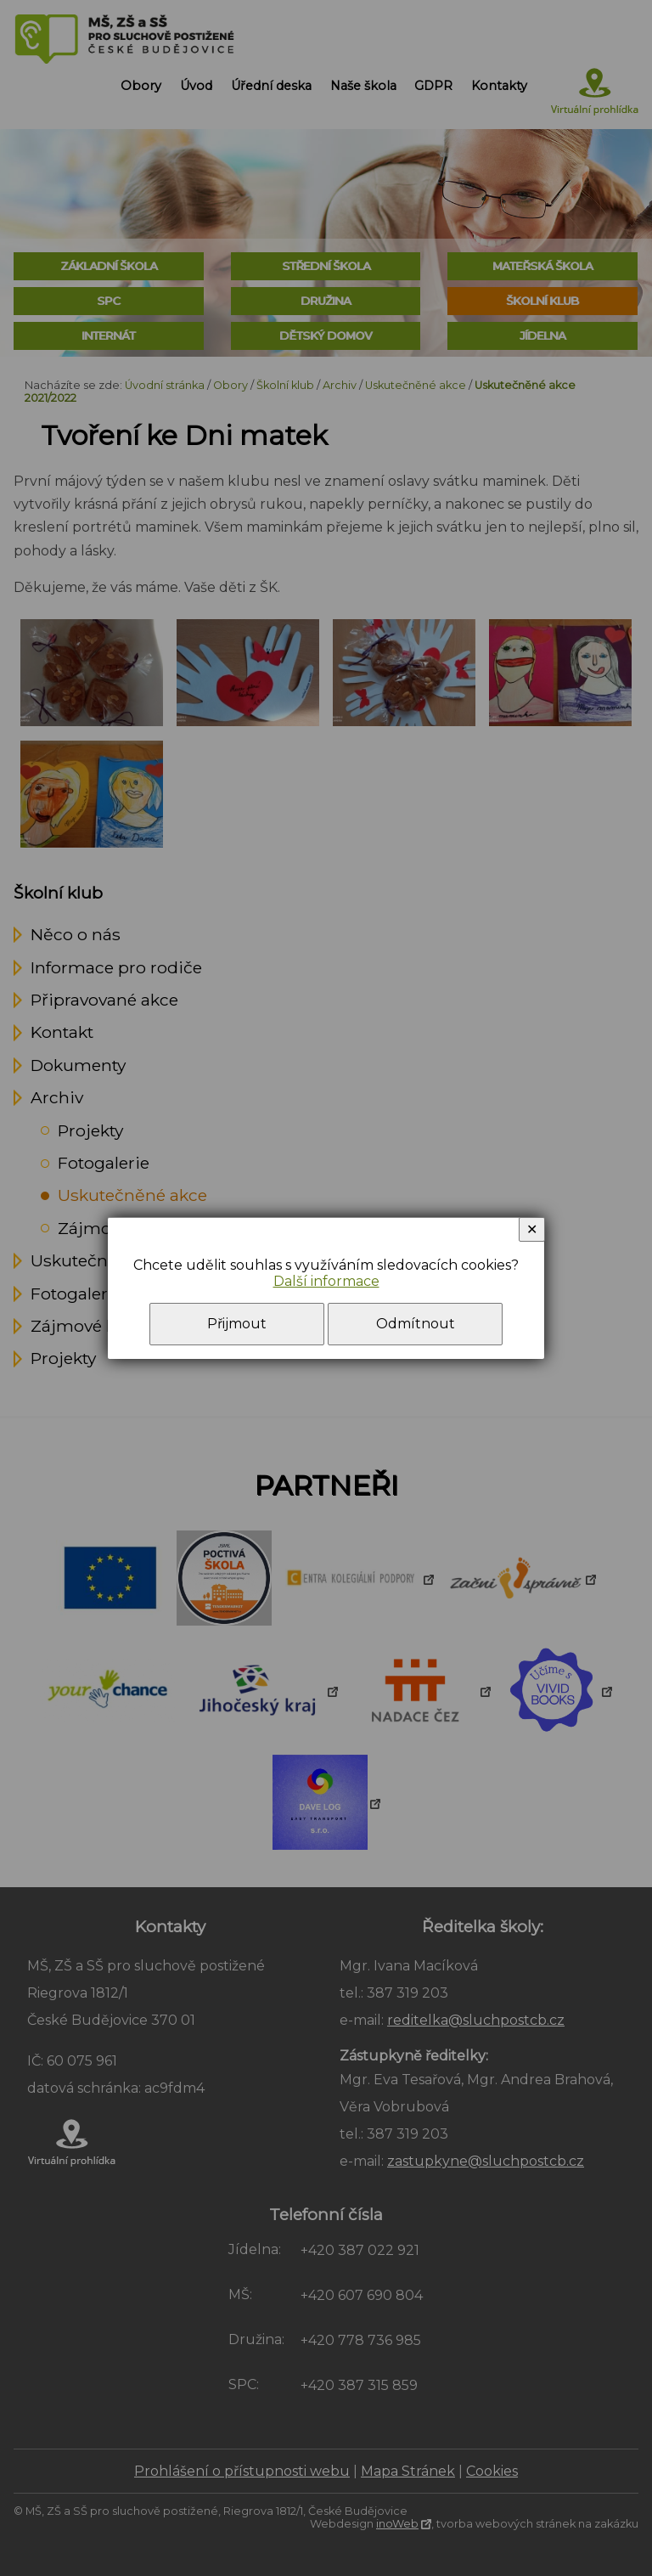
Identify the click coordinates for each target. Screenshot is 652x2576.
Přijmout (237, 1324)
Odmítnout (415, 1324)
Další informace (326, 1281)
